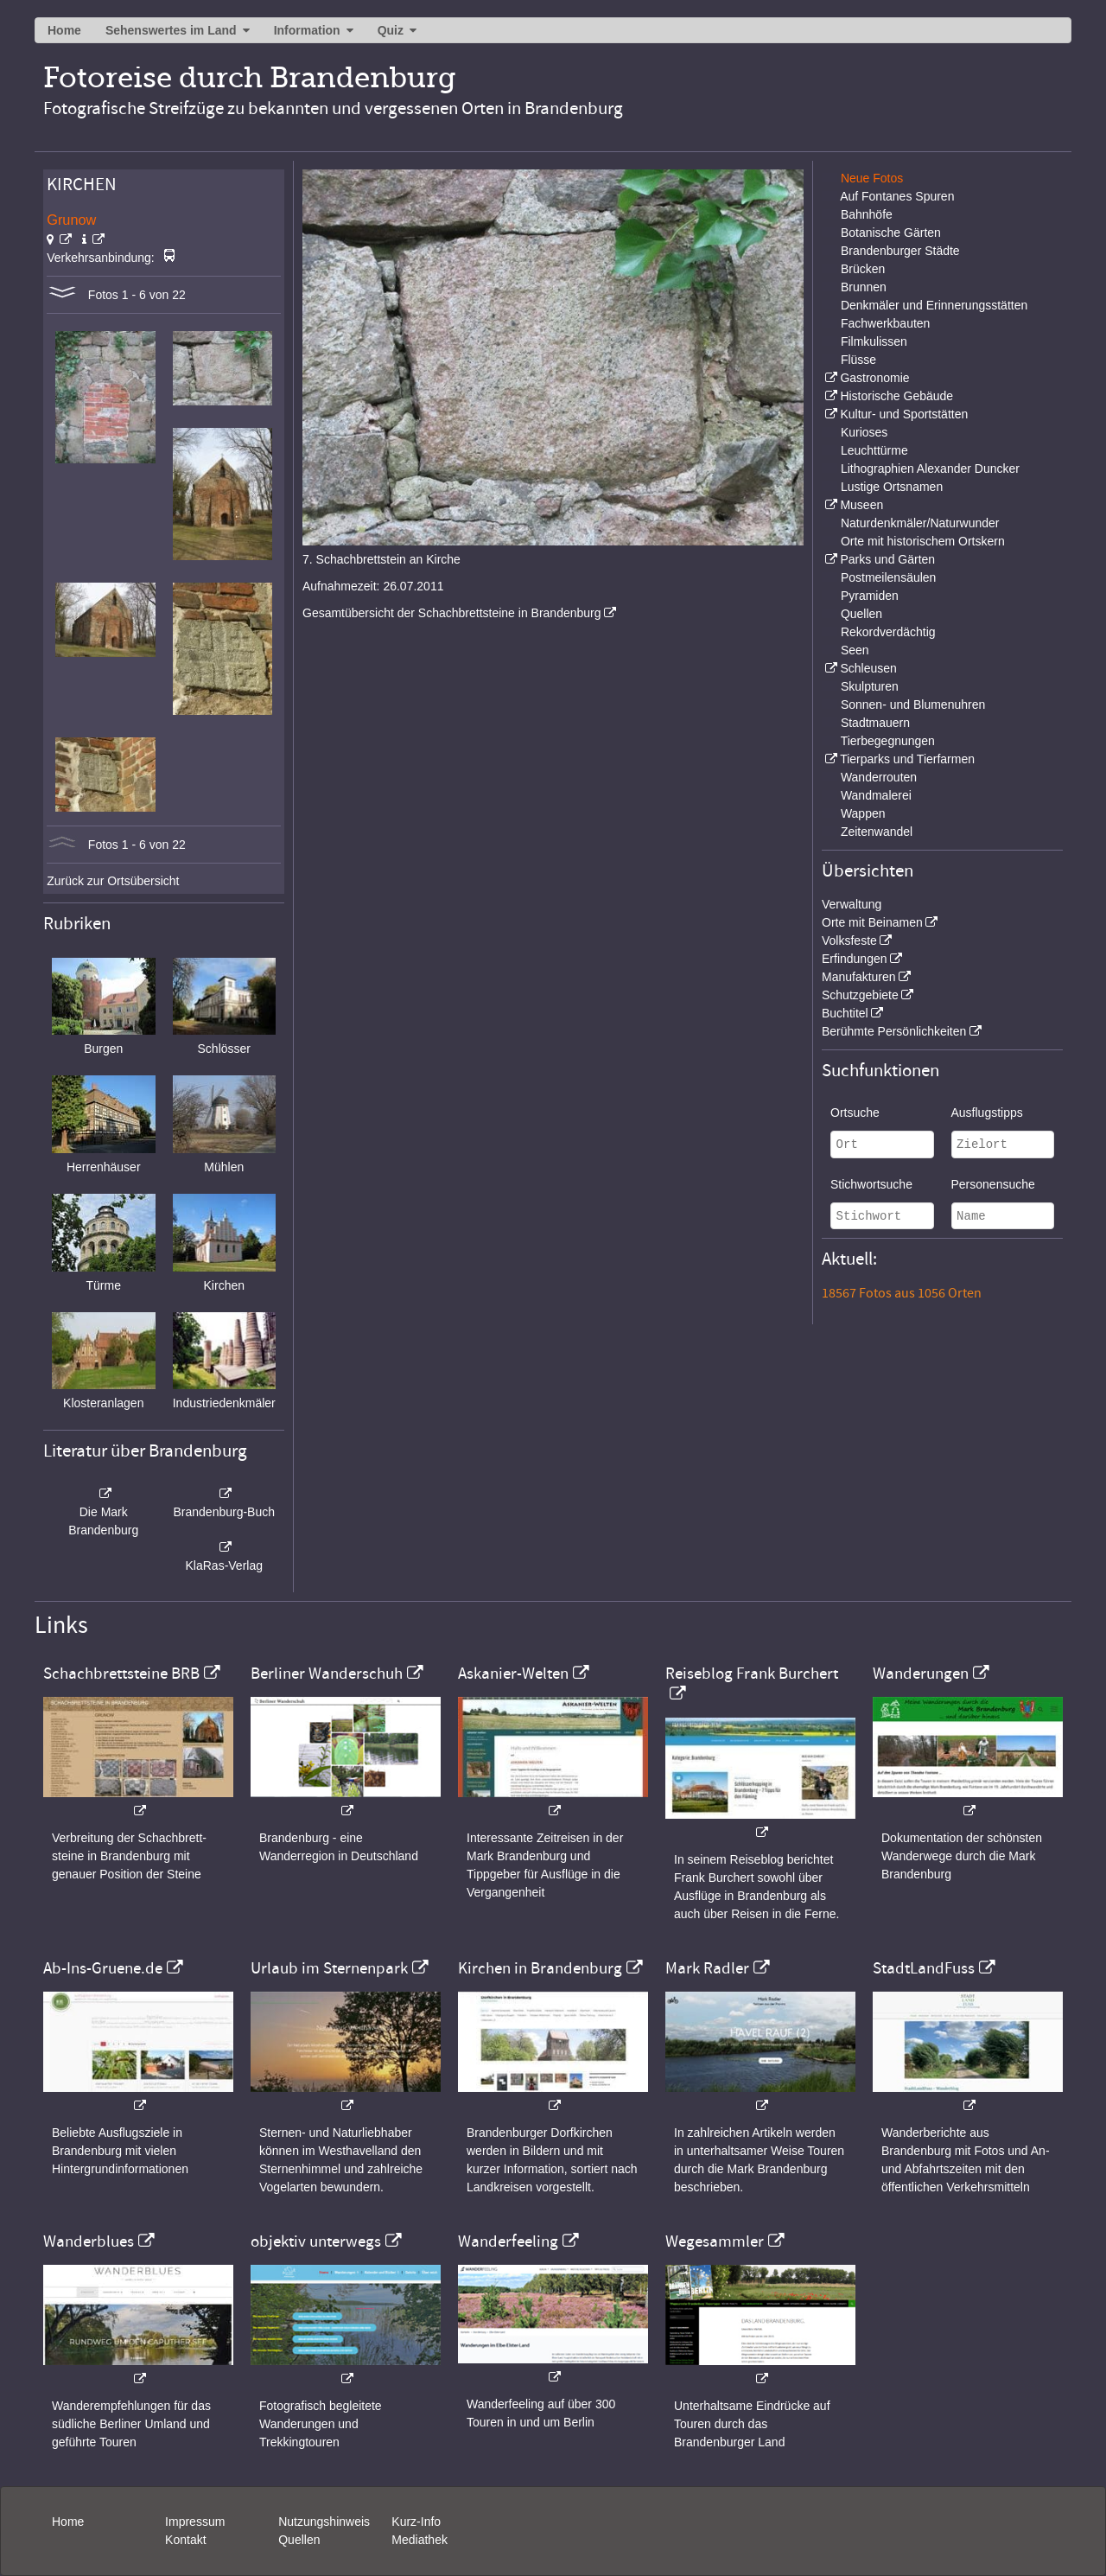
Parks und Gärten (887, 559)
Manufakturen (859, 977)
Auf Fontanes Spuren (897, 196)
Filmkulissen (874, 341)
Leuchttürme (874, 450)
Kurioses (864, 432)
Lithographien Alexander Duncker (930, 468)
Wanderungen (921, 1673)
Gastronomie (874, 378)
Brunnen (864, 287)
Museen (861, 505)
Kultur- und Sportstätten (904, 414)
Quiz (391, 30)
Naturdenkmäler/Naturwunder (920, 523)
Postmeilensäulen (889, 577)
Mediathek (419, 2540)
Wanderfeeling (508, 2241)
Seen (855, 650)
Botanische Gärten (891, 232)
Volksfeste (849, 940)
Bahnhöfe (867, 214)
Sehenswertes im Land (171, 30)
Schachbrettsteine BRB (121, 1673)
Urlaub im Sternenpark (329, 1968)
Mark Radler (707, 1968)
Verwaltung (851, 904)
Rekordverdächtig (888, 632)
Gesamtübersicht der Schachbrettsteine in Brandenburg (451, 613)
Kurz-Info (416, 2521)
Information (307, 30)
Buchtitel (845, 1013)
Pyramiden (870, 596)
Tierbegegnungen (888, 741)
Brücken (863, 269)
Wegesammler (714, 2241)
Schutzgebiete (860, 995)
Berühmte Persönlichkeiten (894, 1031)
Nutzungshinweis (324, 2521)
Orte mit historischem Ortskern (923, 541)
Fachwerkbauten (886, 323)
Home (64, 30)
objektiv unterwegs (316, 2241)
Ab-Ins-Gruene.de (102, 1968)
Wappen (863, 813)
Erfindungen (854, 959)
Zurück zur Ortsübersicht (113, 881)
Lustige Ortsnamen (892, 487)
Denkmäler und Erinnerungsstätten (934, 305)
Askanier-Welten (513, 1673)
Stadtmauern (875, 723)
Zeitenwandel (876, 831)
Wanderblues (88, 2241)
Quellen (861, 614)
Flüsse (858, 360)
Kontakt (185, 2540)
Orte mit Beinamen (872, 922)
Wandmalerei (876, 795)
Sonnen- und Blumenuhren (913, 704)
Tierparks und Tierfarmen (907, 759)
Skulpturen (870, 686)
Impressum (195, 2521)
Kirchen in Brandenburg (540, 1968)
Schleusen (868, 668)
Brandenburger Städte (900, 251)
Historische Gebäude (896, 396)
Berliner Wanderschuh (327, 1673)
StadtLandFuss (924, 1968)
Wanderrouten (879, 777)
